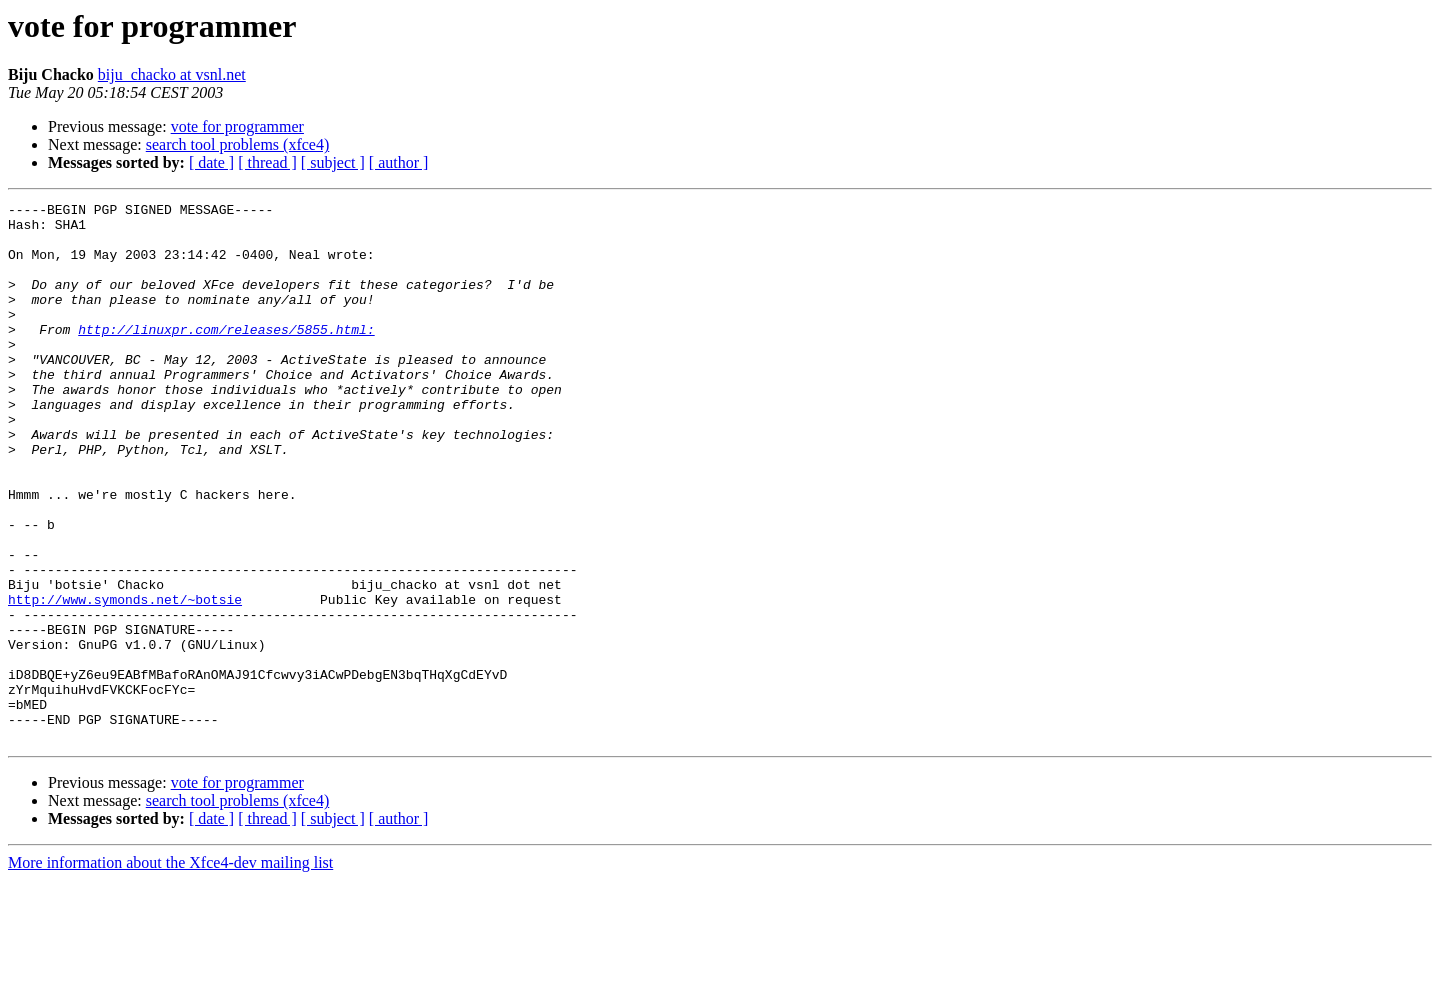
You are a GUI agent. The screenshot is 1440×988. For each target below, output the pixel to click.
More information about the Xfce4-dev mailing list (170, 970)
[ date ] (211, 162)
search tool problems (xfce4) (237, 144)
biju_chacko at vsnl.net (172, 74)
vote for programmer (237, 126)
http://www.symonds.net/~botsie (125, 680)
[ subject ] (333, 162)
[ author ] (399, 162)
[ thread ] (267, 162)
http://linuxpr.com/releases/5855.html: (226, 356)
